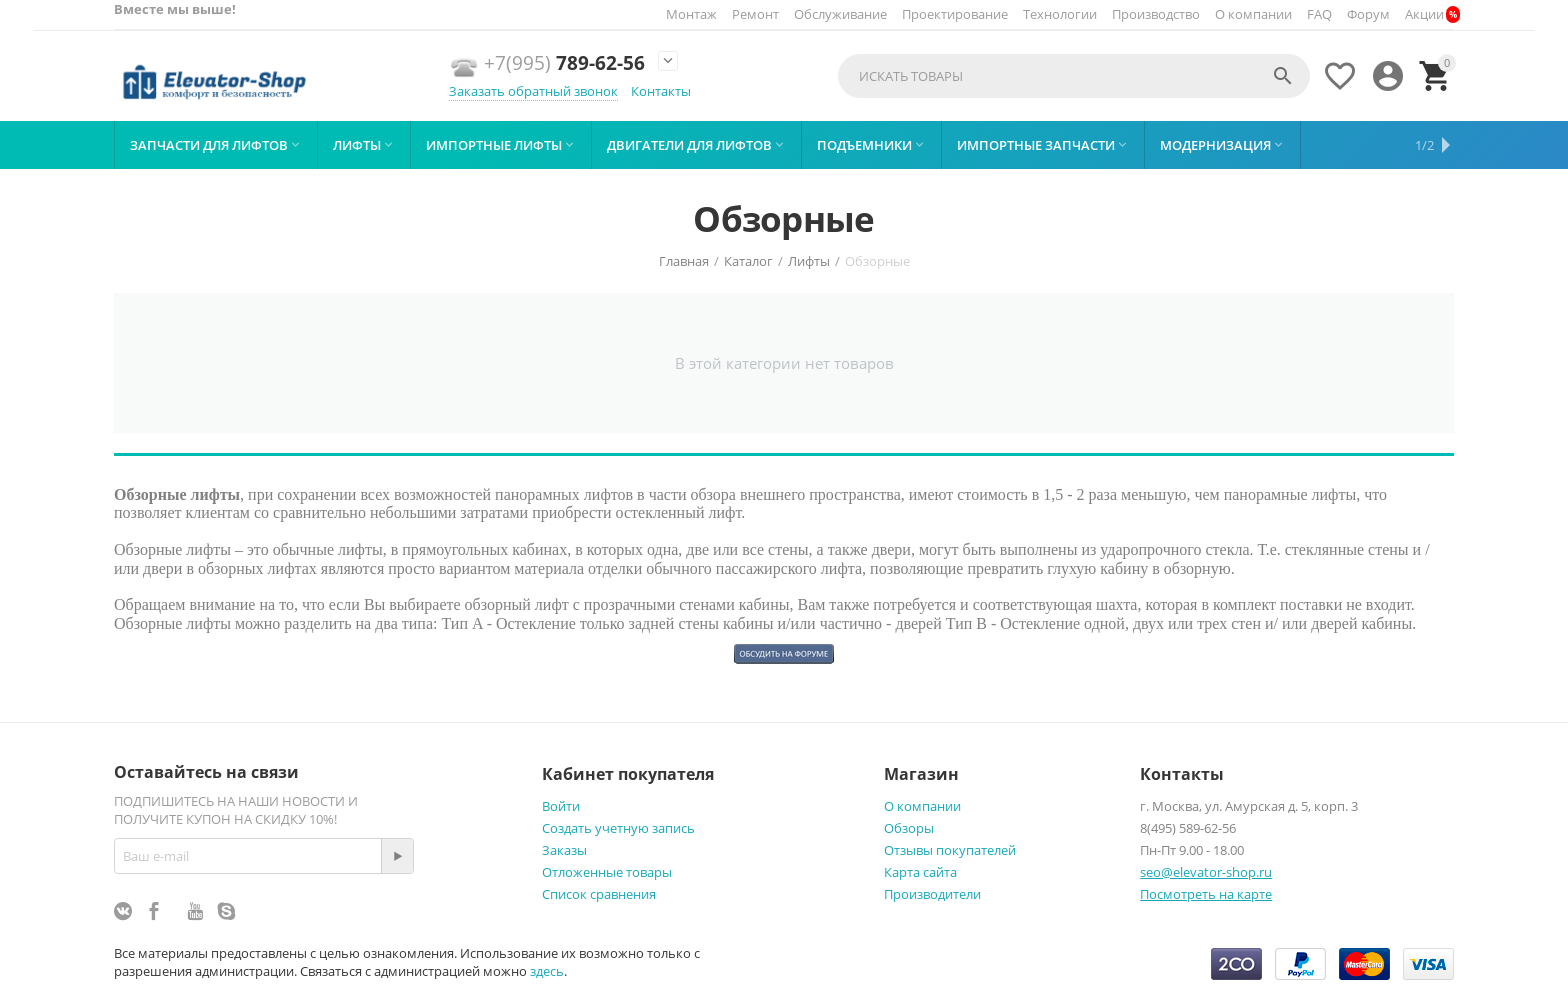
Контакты (661, 91)
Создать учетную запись (618, 828)
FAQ (1319, 14)
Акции (1424, 14)
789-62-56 (564, 63)
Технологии (1060, 14)
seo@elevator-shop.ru (1206, 872)
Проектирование (955, 14)
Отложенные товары (607, 872)
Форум (1368, 14)
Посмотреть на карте (1206, 894)
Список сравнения (599, 894)
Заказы (564, 850)
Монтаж (691, 14)
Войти (561, 806)
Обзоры (909, 828)
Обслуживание (840, 14)
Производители (932, 894)
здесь (547, 971)
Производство (1156, 14)
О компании (1253, 14)
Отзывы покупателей (950, 850)
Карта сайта (920, 872)
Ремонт (755, 14)
